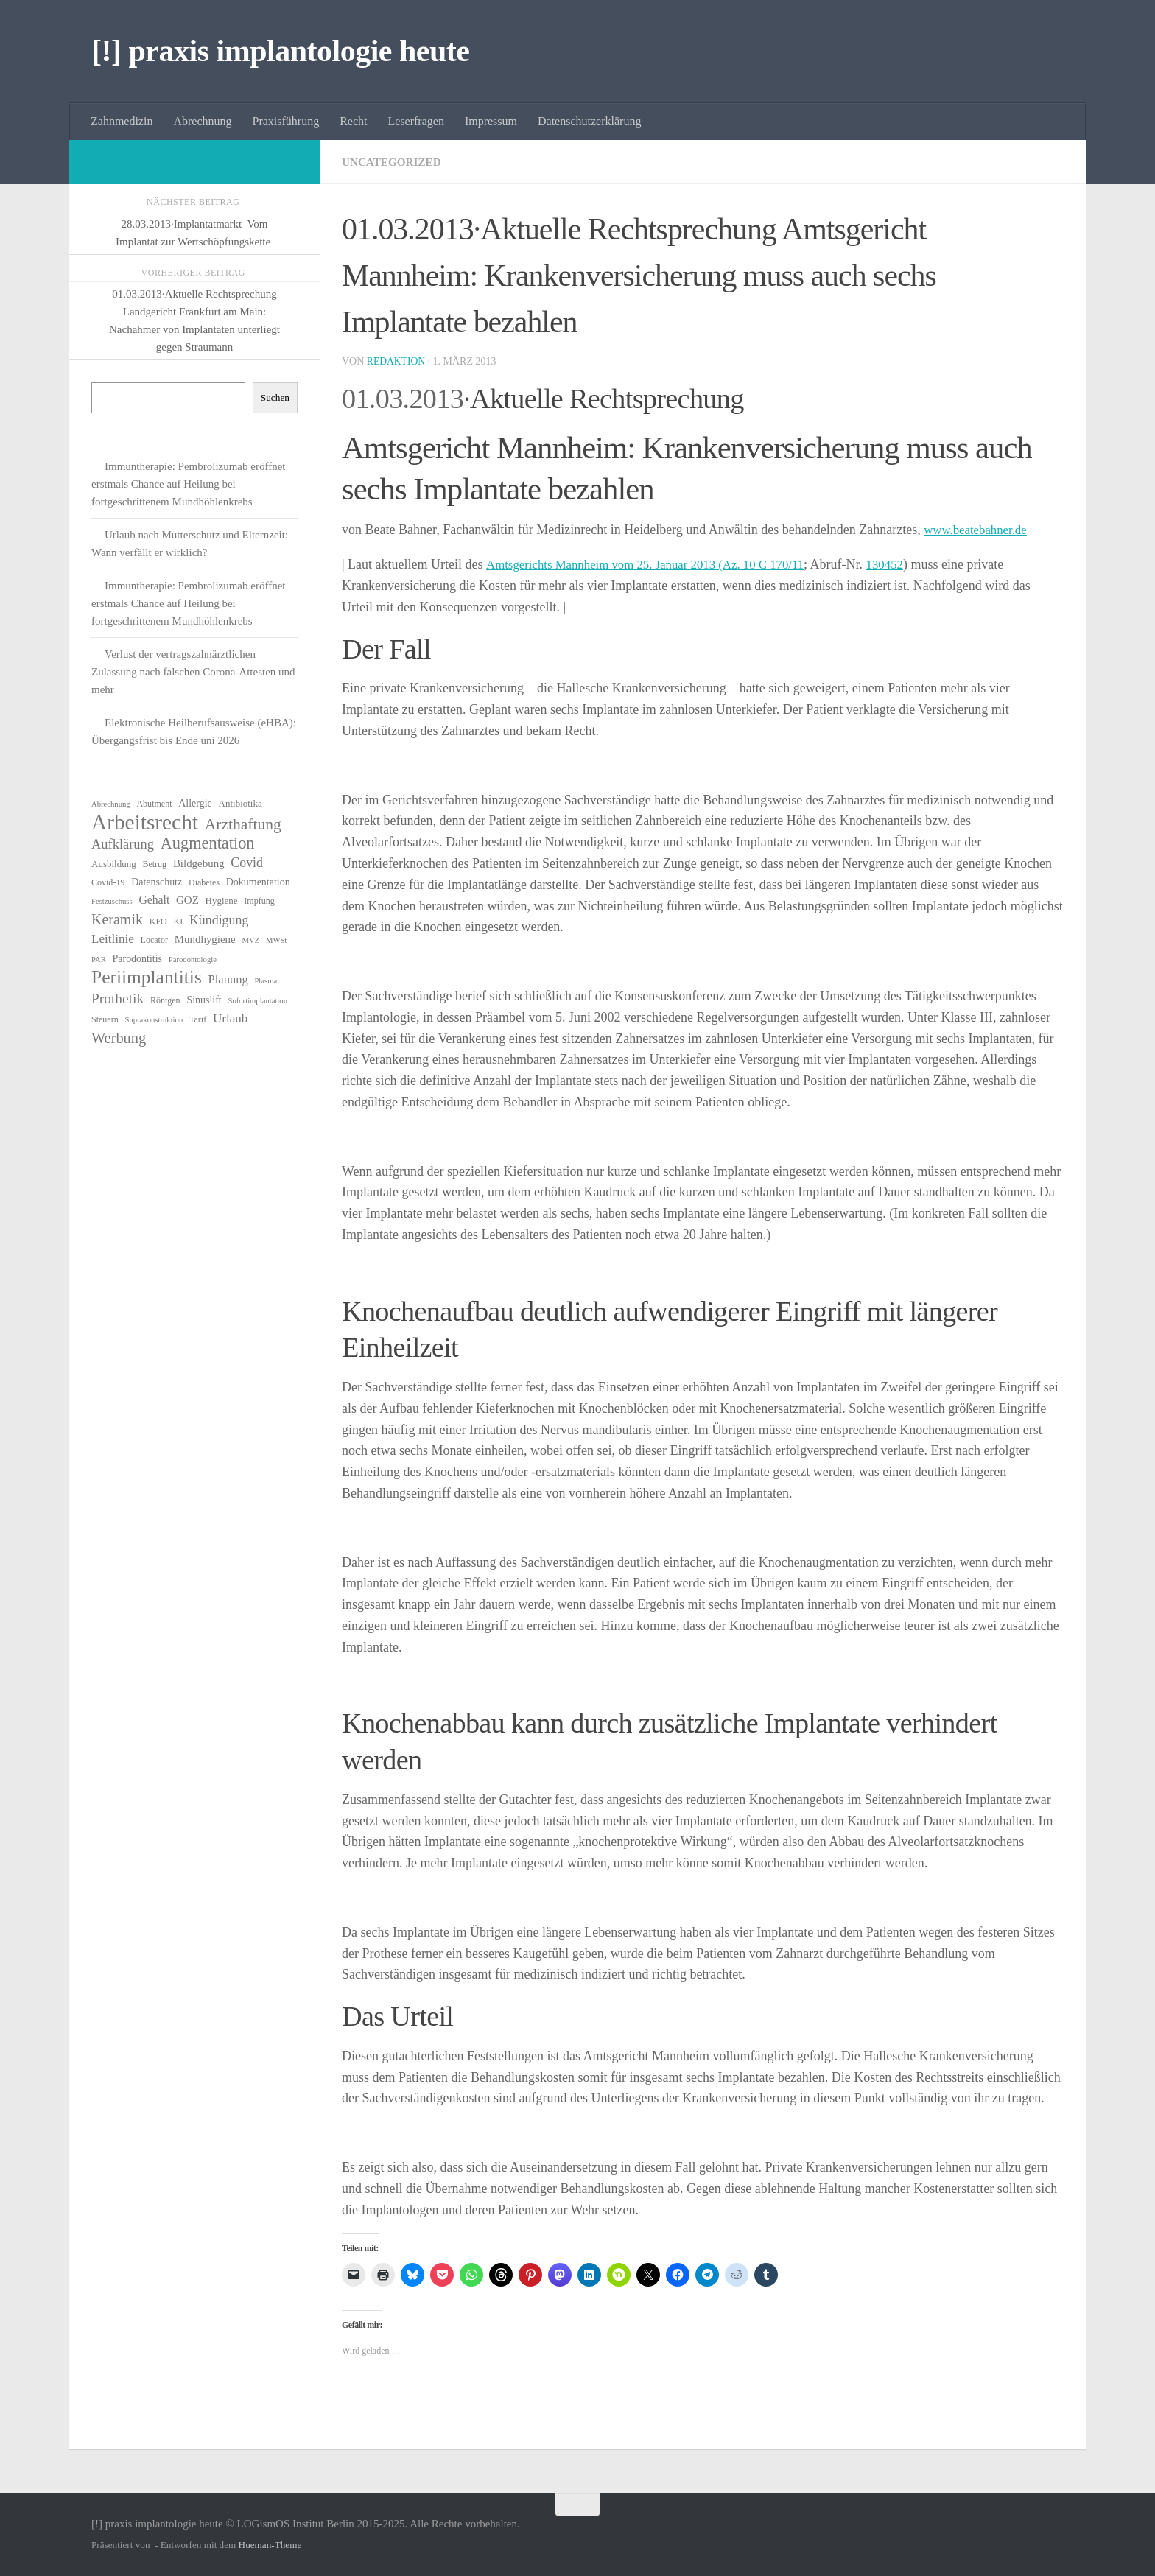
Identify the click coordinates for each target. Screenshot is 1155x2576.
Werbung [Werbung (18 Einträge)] (118, 1038)
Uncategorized (394, 161)
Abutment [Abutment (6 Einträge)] (154, 804)
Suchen (275, 397)
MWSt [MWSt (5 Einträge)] (276, 940)
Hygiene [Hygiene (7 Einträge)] (222, 900)
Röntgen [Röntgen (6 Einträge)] (165, 1000)
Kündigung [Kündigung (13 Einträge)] (218, 920)
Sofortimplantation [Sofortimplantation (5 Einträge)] (257, 1001)
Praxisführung (286, 121)
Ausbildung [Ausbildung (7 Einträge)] (113, 863)
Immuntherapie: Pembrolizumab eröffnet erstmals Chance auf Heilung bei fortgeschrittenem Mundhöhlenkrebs (188, 484)
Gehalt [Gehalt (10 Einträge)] (153, 900)
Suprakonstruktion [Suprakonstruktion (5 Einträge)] (153, 1020)
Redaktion (397, 361)
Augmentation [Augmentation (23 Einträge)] (208, 843)
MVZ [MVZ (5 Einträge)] (250, 940)
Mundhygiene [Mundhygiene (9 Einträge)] (205, 939)
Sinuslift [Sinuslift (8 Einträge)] (203, 1000)
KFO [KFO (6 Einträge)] (158, 921)
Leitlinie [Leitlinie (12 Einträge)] (112, 939)
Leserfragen (416, 121)
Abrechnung (202, 121)
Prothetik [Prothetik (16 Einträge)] (117, 998)
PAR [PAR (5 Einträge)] (98, 959)
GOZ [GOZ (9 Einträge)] (187, 900)
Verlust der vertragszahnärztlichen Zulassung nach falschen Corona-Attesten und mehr (193, 671)
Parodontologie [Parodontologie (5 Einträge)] (193, 959)
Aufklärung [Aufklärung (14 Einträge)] (122, 844)
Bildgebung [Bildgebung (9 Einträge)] (199, 863)
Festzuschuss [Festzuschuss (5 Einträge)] (112, 901)
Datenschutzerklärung (589, 121)
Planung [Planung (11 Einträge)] (228, 979)
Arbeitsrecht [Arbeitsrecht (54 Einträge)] (144, 822)
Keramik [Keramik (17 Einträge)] (117, 919)
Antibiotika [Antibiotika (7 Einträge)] (240, 803)
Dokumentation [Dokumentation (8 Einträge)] (258, 882)
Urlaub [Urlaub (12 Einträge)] (230, 1018)
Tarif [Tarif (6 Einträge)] (197, 1019)
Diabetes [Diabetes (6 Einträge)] (204, 882)
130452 (908, 564)
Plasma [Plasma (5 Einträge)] (265, 981)
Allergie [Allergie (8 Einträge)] (195, 803)
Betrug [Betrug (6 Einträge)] (154, 864)
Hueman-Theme (270, 2544)
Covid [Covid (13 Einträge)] (247, 862)
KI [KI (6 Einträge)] (178, 921)
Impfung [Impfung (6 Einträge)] (259, 901)
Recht (353, 121)
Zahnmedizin (121, 121)
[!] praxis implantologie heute (280, 51)
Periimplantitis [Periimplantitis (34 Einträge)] (146, 977)
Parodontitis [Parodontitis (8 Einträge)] (138, 958)
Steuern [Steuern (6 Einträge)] (105, 1019)
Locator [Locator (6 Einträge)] (154, 940)
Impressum (491, 121)
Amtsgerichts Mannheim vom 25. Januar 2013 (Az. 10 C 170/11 (655, 564)
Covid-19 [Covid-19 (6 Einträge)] (107, 882)
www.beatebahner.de (979, 529)
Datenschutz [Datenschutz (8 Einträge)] (156, 882)
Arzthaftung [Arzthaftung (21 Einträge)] (243, 824)
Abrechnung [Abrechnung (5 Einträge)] (110, 804)
